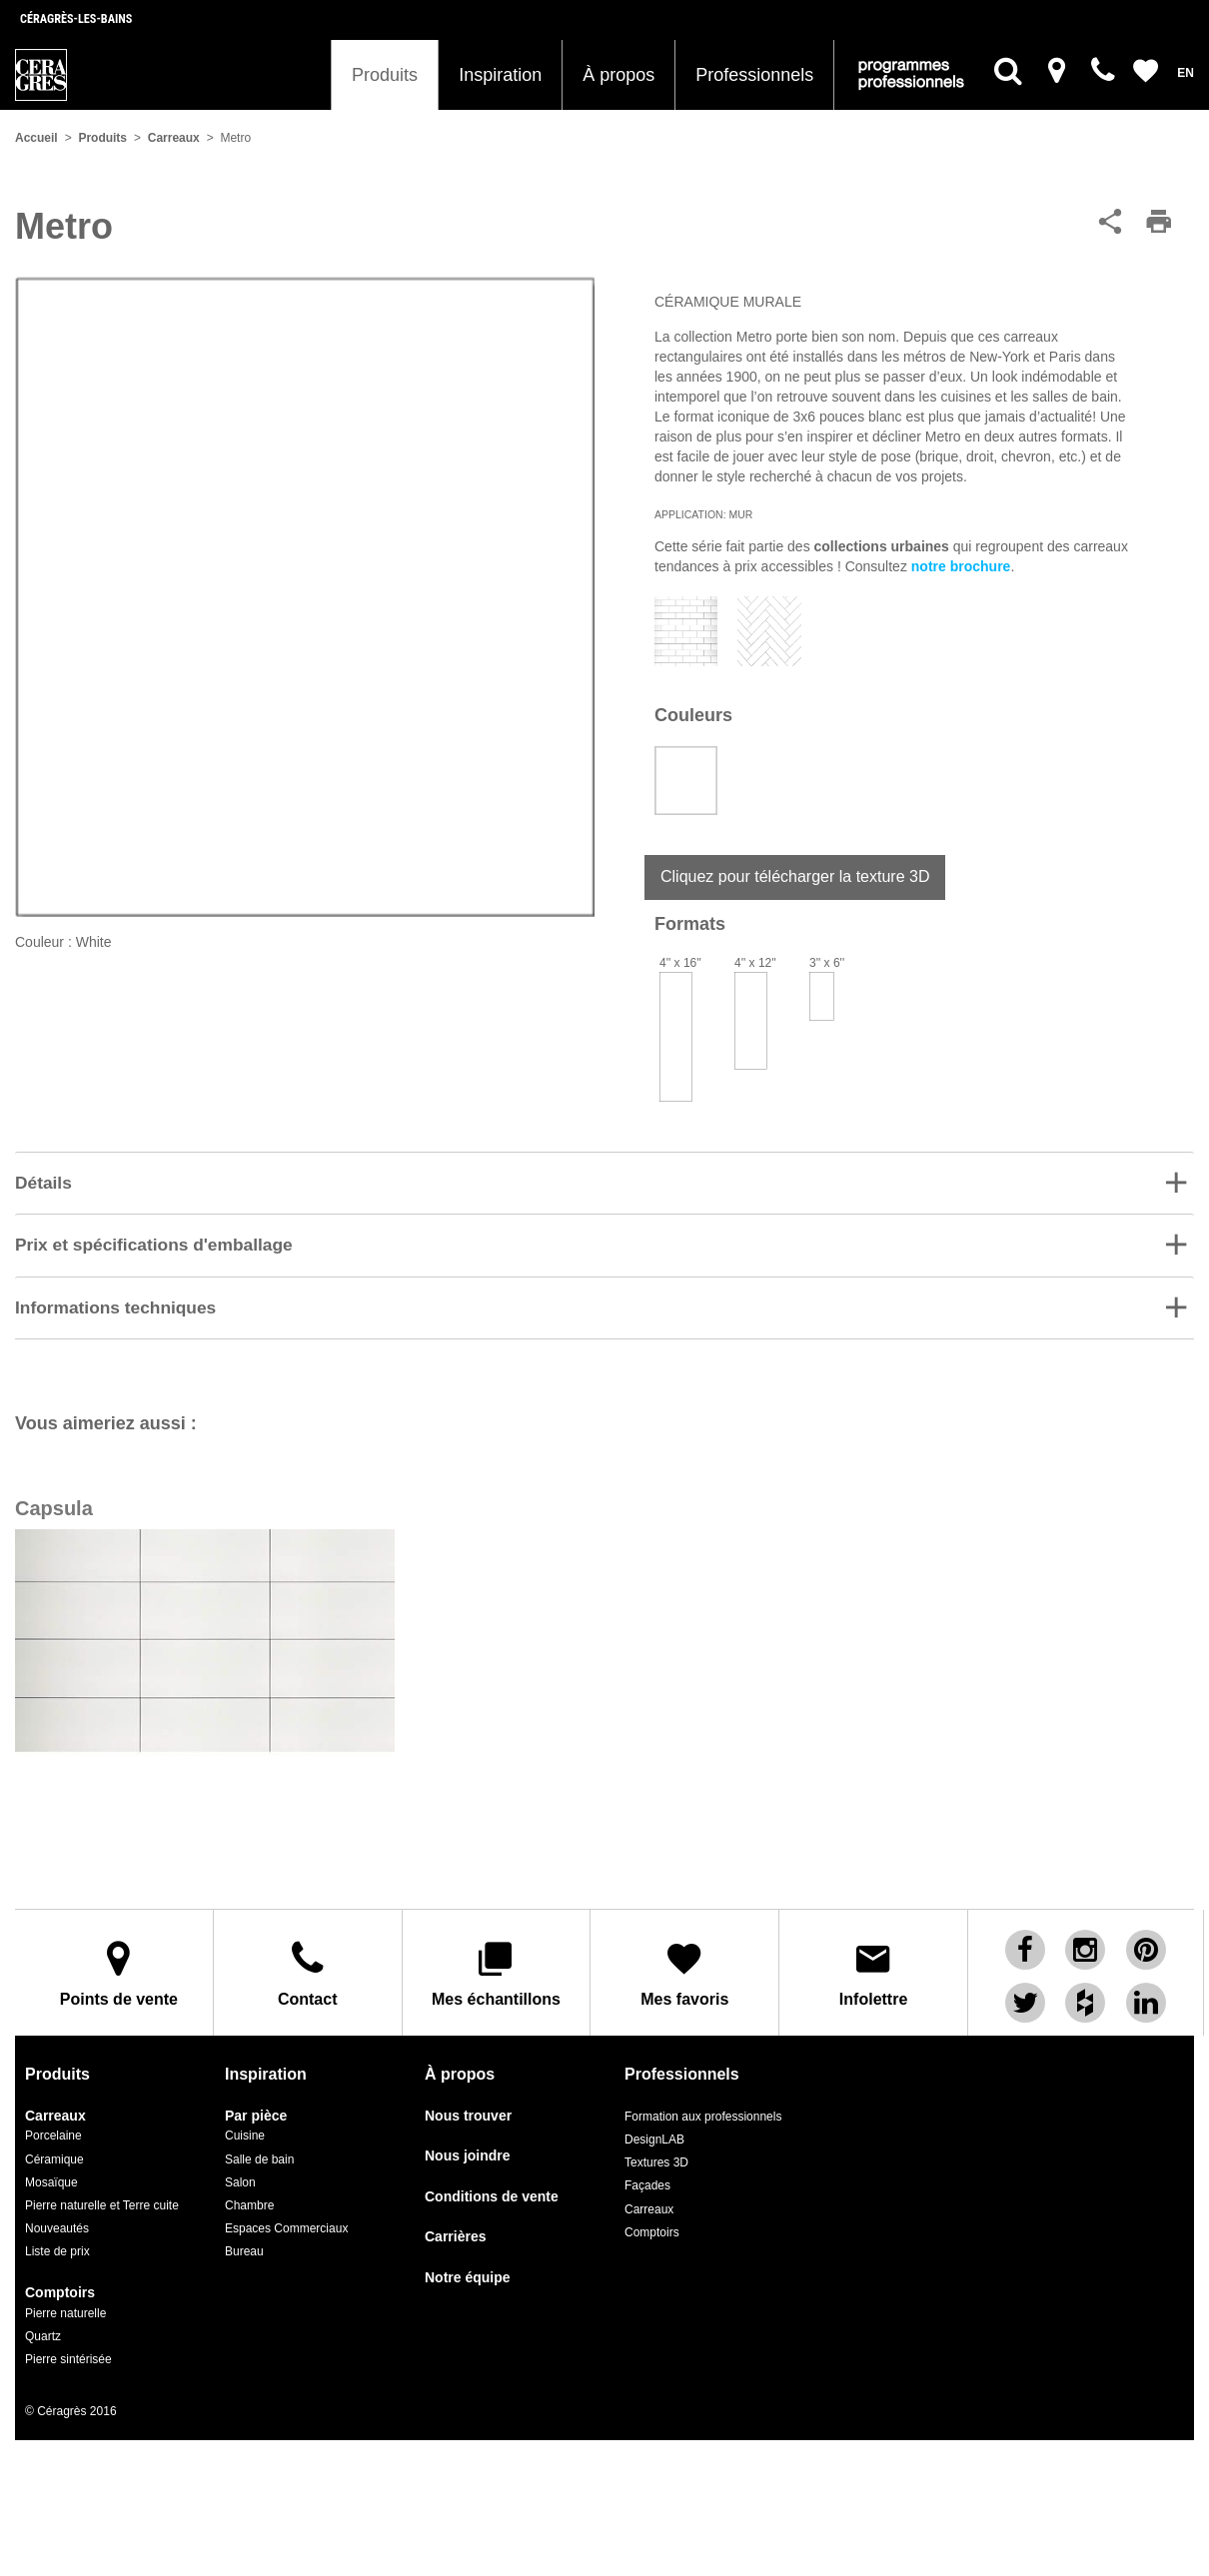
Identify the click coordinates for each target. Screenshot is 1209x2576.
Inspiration (500, 75)
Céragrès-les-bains (76, 19)
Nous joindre (468, 2142)
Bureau (244, 2237)
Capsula (54, 1510)
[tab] (604, 1183)
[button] (604, 1184)
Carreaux (174, 138)
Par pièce (256, 2101)
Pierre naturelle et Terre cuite (102, 2190)
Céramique (54, 2144)
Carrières (456, 2222)
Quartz (43, 2321)
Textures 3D (656, 2148)
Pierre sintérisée (68, 2344)
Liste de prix (57, 2237)
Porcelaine (53, 2122)
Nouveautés (57, 2213)
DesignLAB (654, 2126)
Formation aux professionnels (702, 2102)
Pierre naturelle (65, 2298)
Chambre (249, 2190)
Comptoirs (60, 2278)
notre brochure (961, 566)
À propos (618, 75)
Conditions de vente (492, 2181)
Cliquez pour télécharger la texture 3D (794, 876)
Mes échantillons (497, 1967)
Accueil (36, 138)
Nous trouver (468, 2101)
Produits (385, 75)
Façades (647, 2171)
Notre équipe (468, 2262)
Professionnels (754, 75)
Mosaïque (51, 2167)
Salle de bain (259, 2144)
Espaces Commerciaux (286, 2213)
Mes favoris (684, 1967)
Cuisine (245, 2122)
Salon (240, 2167)
